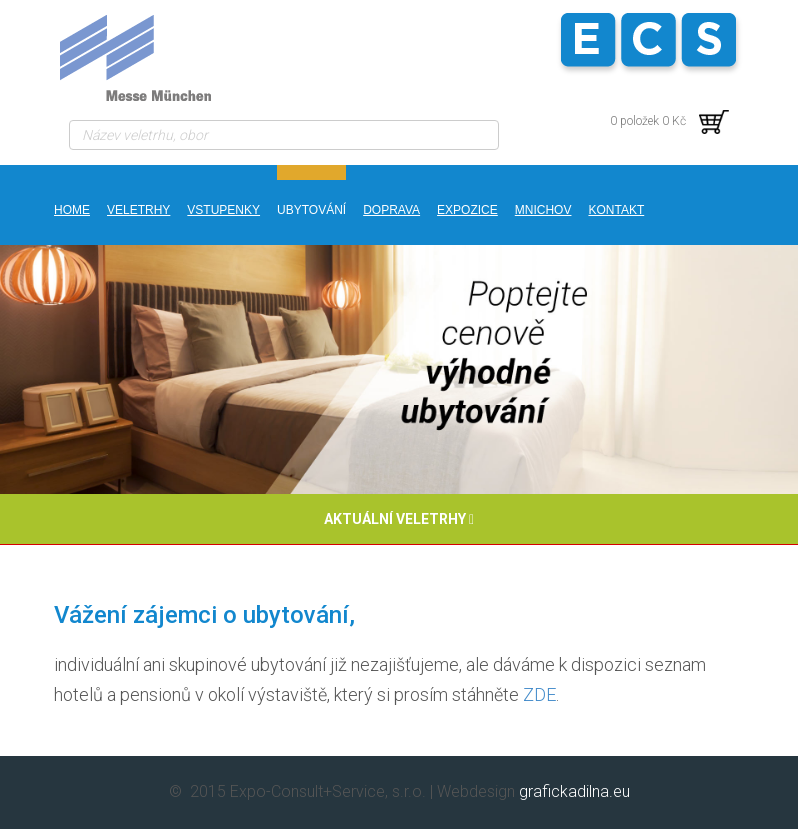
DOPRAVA (391, 210)
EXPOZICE (467, 210)
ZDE (539, 694)
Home (72, 210)
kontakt (616, 210)
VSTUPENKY (223, 210)
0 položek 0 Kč (669, 121)
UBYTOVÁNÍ (311, 210)
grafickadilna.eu (574, 791)
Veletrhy (138, 210)
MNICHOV (543, 210)
